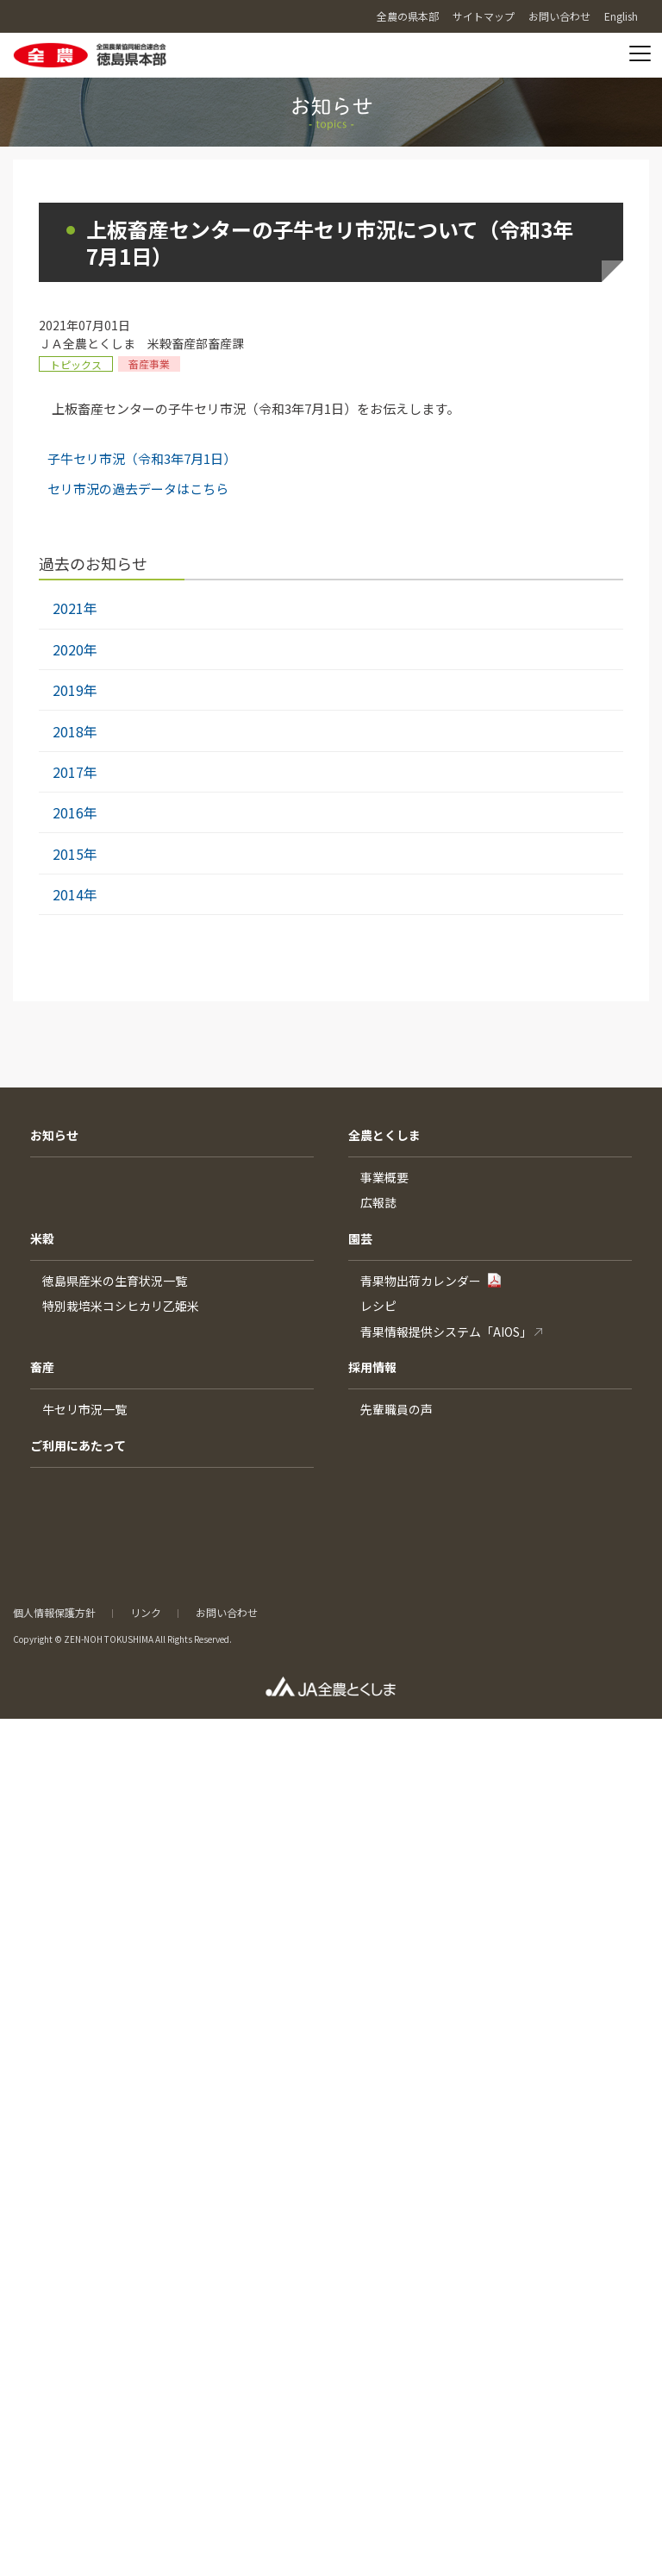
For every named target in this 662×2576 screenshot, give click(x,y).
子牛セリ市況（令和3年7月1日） (141, 458)
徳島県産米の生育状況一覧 (114, 1280)
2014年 (75, 894)
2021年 (75, 608)
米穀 (42, 1238)
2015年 (75, 853)
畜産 (42, 1367)
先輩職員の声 (396, 1409)
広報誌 (378, 1202)
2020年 (75, 649)
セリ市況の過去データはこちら (137, 488)
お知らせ (54, 1135)
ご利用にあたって (78, 1445)
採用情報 (372, 1367)
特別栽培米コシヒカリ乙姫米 (120, 1305)
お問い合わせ (227, 1612)
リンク (145, 1612)
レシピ (378, 1305)
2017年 (75, 772)
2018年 (75, 731)
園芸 (360, 1238)
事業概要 (384, 1177)
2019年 (75, 690)
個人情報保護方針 (54, 1612)
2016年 (75, 812)
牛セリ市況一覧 (84, 1409)
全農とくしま (384, 1135)
